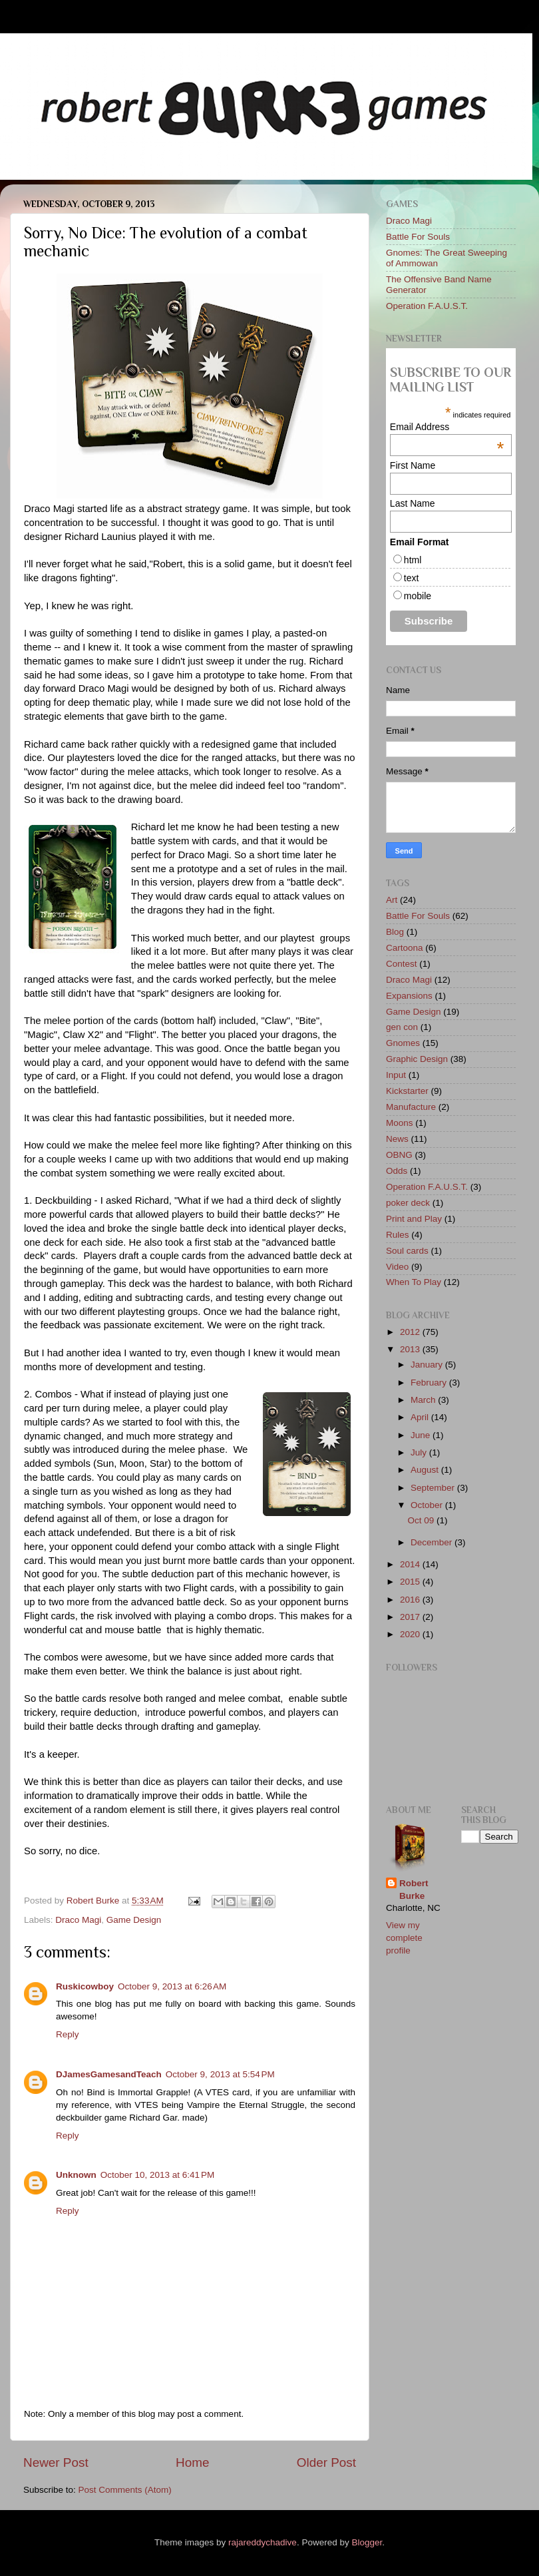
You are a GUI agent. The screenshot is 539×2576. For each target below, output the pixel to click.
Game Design (134, 1920)
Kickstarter (407, 1091)
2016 (411, 1600)
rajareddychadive (262, 2542)
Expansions (409, 996)
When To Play (413, 1282)
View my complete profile (404, 1937)
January (428, 1365)
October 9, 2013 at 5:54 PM (220, 2074)
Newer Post (56, 2462)
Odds (396, 1171)
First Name (412, 465)
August (426, 1470)
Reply (67, 2034)
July (420, 1452)
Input (396, 1075)
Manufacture (411, 1107)
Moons (399, 1123)
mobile (417, 596)
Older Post (326, 2462)
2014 (411, 1564)
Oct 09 (422, 1520)
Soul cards (407, 1251)
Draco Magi (78, 1920)
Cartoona (404, 948)
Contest (401, 964)
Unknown (76, 2175)
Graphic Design (417, 1059)
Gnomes (403, 1043)
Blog (395, 932)
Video (397, 1267)
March (424, 1400)
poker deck (408, 1203)
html (412, 560)
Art (391, 900)
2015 (411, 1582)
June (422, 1435)
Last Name (412, 503)
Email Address (447, 426)
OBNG (399, 1155)
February (430, 1383)
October (428, 1505)
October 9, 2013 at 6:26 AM (172, 1986)
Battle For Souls (418, 237)
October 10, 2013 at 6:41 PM (157, 2175)
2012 (411, 1332)
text (411, 578)
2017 (411, 1617)
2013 (411, 1349)
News (397, 1139)
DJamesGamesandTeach (109, 2074)
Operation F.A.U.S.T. (427, 306)
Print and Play (414, 1219)
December (432, 1542)
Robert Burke (94, 1901)
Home (192, 2462)
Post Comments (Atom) (125, 2490)
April (421, 1417)
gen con (402, 1027)
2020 (411, 1634)
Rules (397, 1235)
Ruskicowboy (85, 1986)
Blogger (366, 2542)
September (434, 1488)
